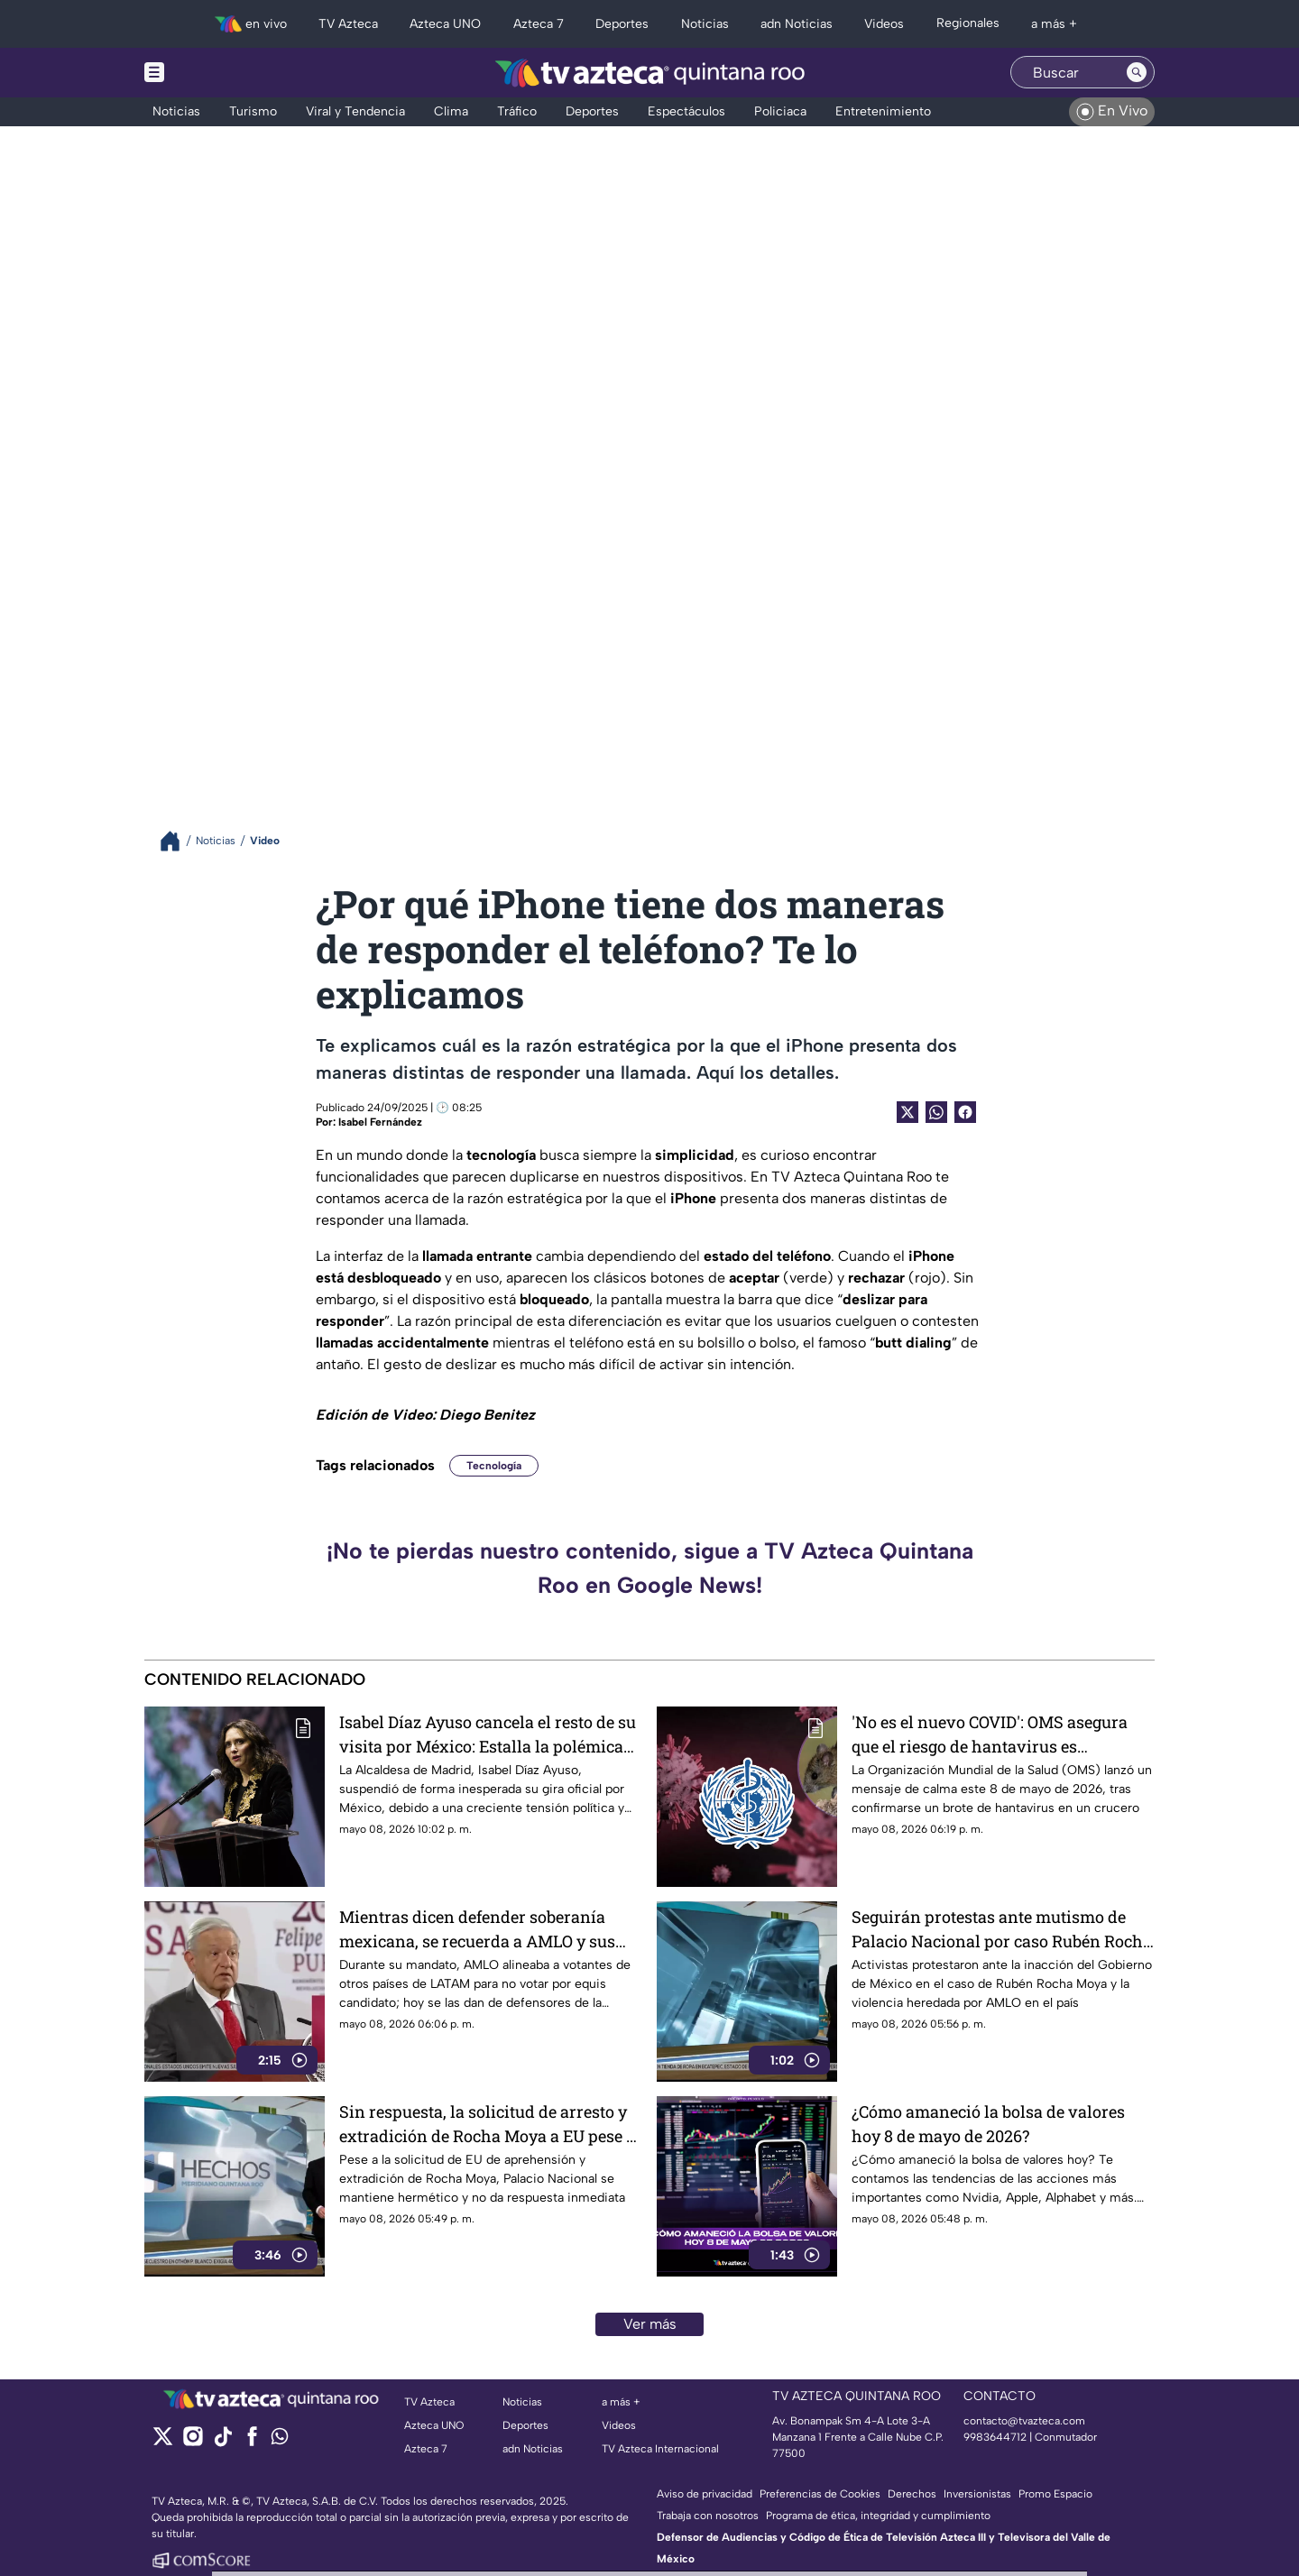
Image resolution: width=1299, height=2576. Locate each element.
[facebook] (252, 2442)
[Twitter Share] (907, 1112)
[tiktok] (222, 2442)
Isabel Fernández (380, 1122)
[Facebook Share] (965, 1112)
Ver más (650, 2323)
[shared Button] (936, 1112)
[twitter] (163, 2442)
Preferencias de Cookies (820, 2494)
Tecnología (493, 1465)
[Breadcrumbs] (177, 841)
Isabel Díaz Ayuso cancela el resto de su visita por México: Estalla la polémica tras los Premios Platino (487, 1734)
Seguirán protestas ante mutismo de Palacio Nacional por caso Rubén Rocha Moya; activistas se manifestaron (1002, 1929)
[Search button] (1137, 72)
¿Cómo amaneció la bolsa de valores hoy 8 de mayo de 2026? (988, 2124)
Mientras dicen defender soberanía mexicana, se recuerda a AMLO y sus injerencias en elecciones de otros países (477, 1929)
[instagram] (192, 2442)
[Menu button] (216, 72)
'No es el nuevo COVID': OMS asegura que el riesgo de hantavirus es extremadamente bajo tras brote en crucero (990, 1734)
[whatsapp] (280, 2440)
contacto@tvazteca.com (1024, 2421)
